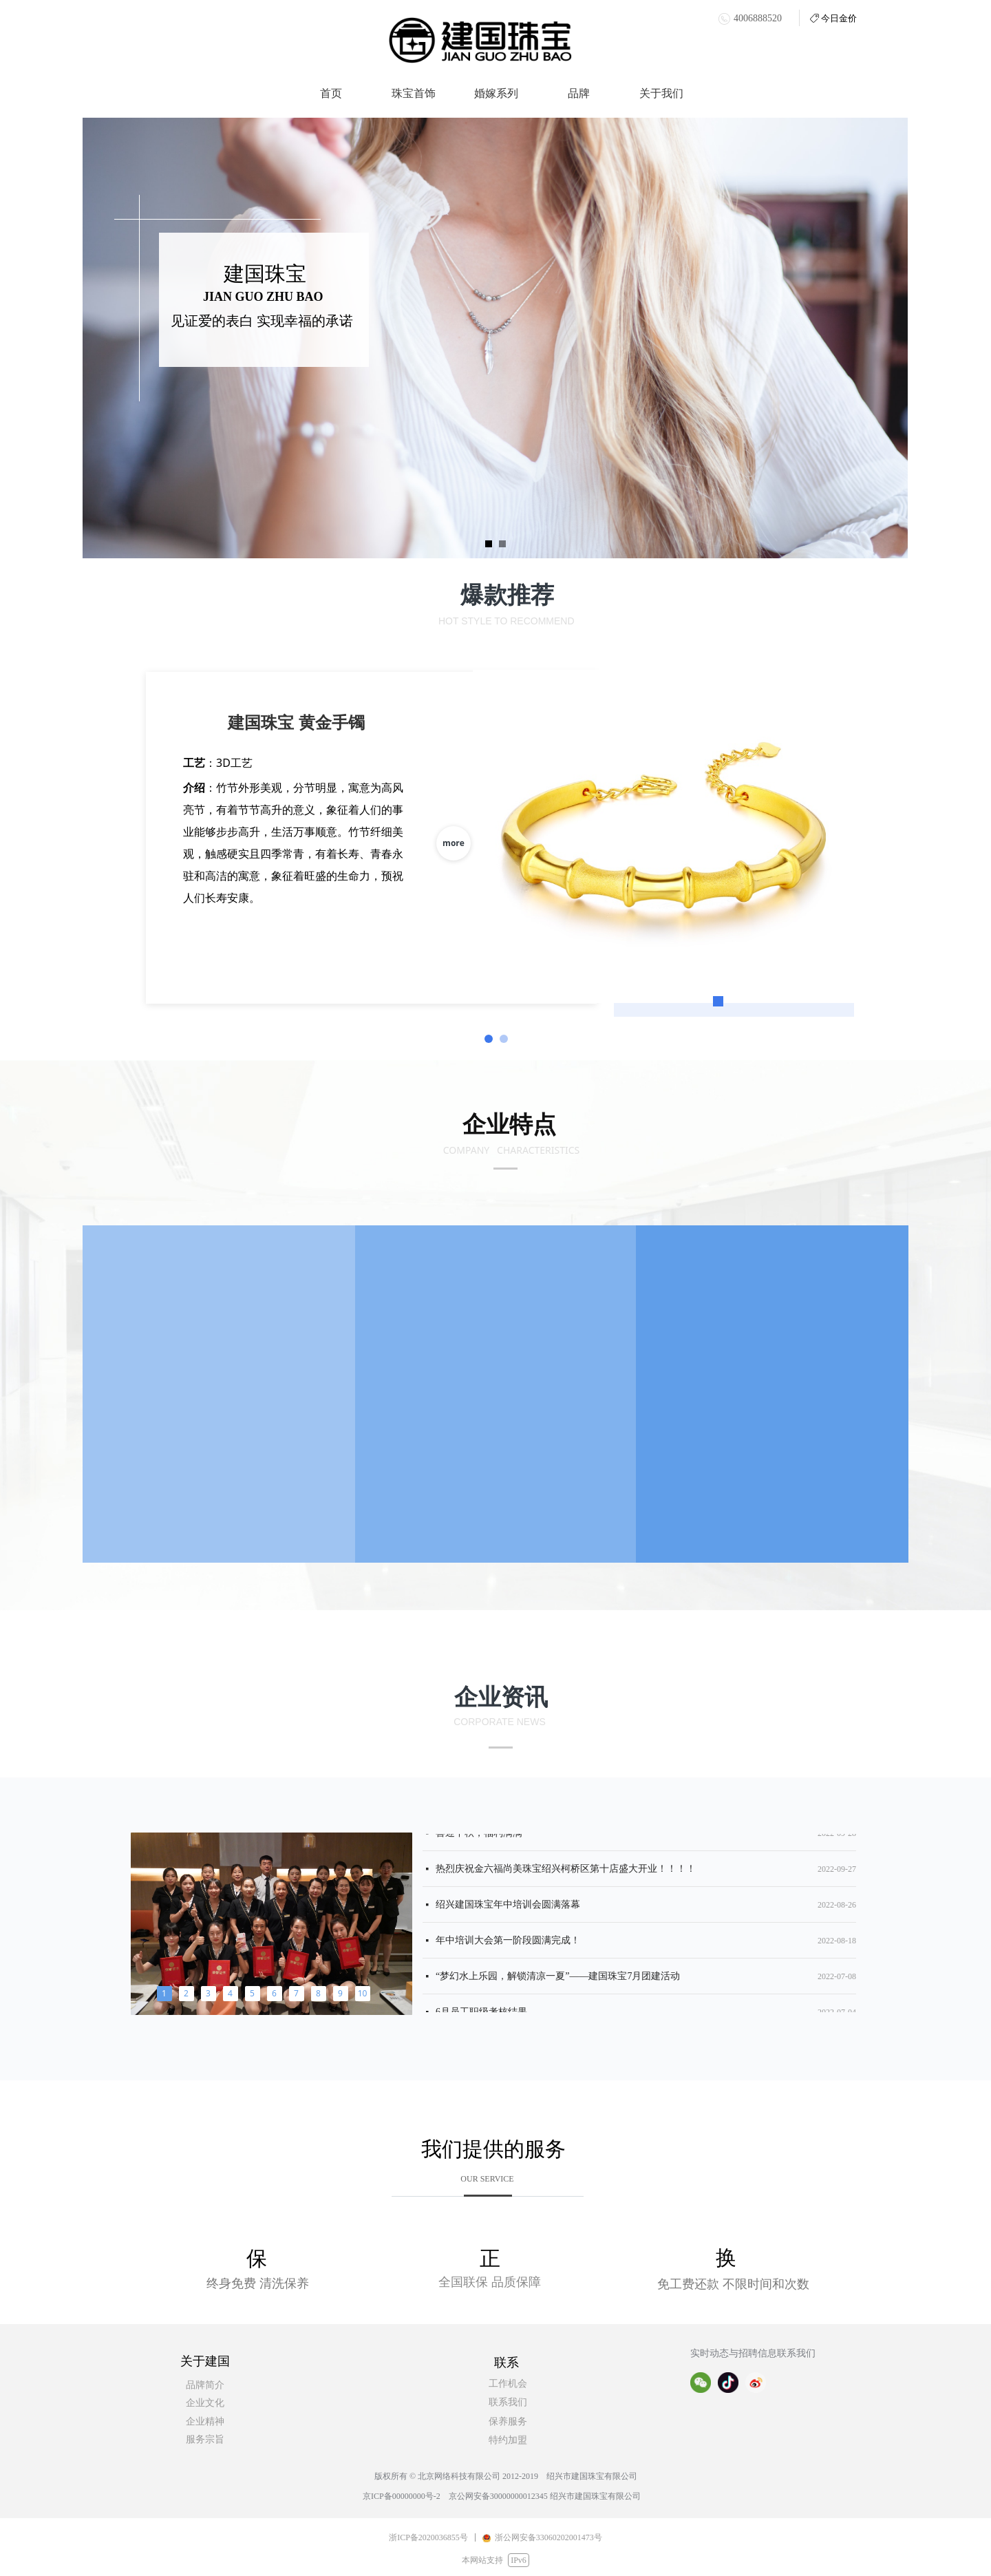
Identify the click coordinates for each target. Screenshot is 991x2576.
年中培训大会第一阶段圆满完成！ (508, 1944)
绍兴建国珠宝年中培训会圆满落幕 (508, 1908)
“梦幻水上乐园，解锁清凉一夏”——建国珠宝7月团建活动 (558, 1980)
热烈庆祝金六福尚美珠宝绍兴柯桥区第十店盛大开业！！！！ (566, 1873)
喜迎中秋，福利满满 (479, 1837)
